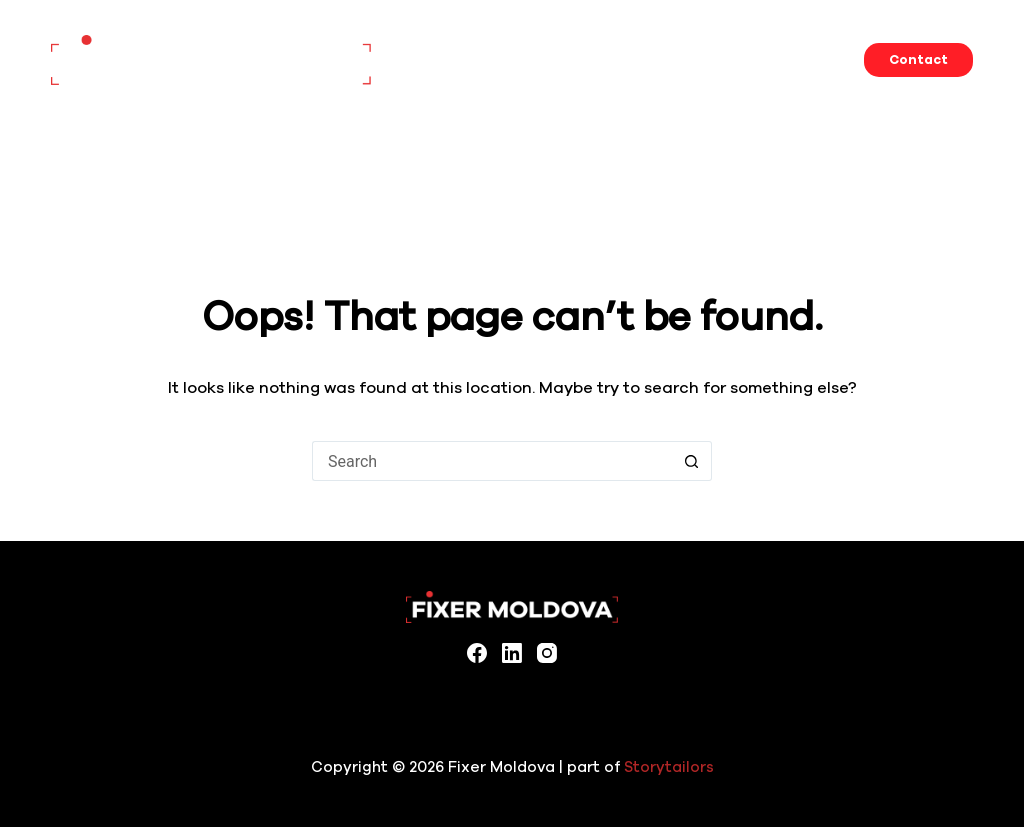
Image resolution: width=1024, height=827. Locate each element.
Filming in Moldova (720, 60)
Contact (918, 60)
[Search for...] (492, 461)
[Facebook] (477, 653)
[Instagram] (547, 653)
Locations (586, 59)
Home (424, 59)
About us (843, 59)
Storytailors (669, 767)
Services (499, 59)
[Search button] (692, 461)
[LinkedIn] (512, 653)
